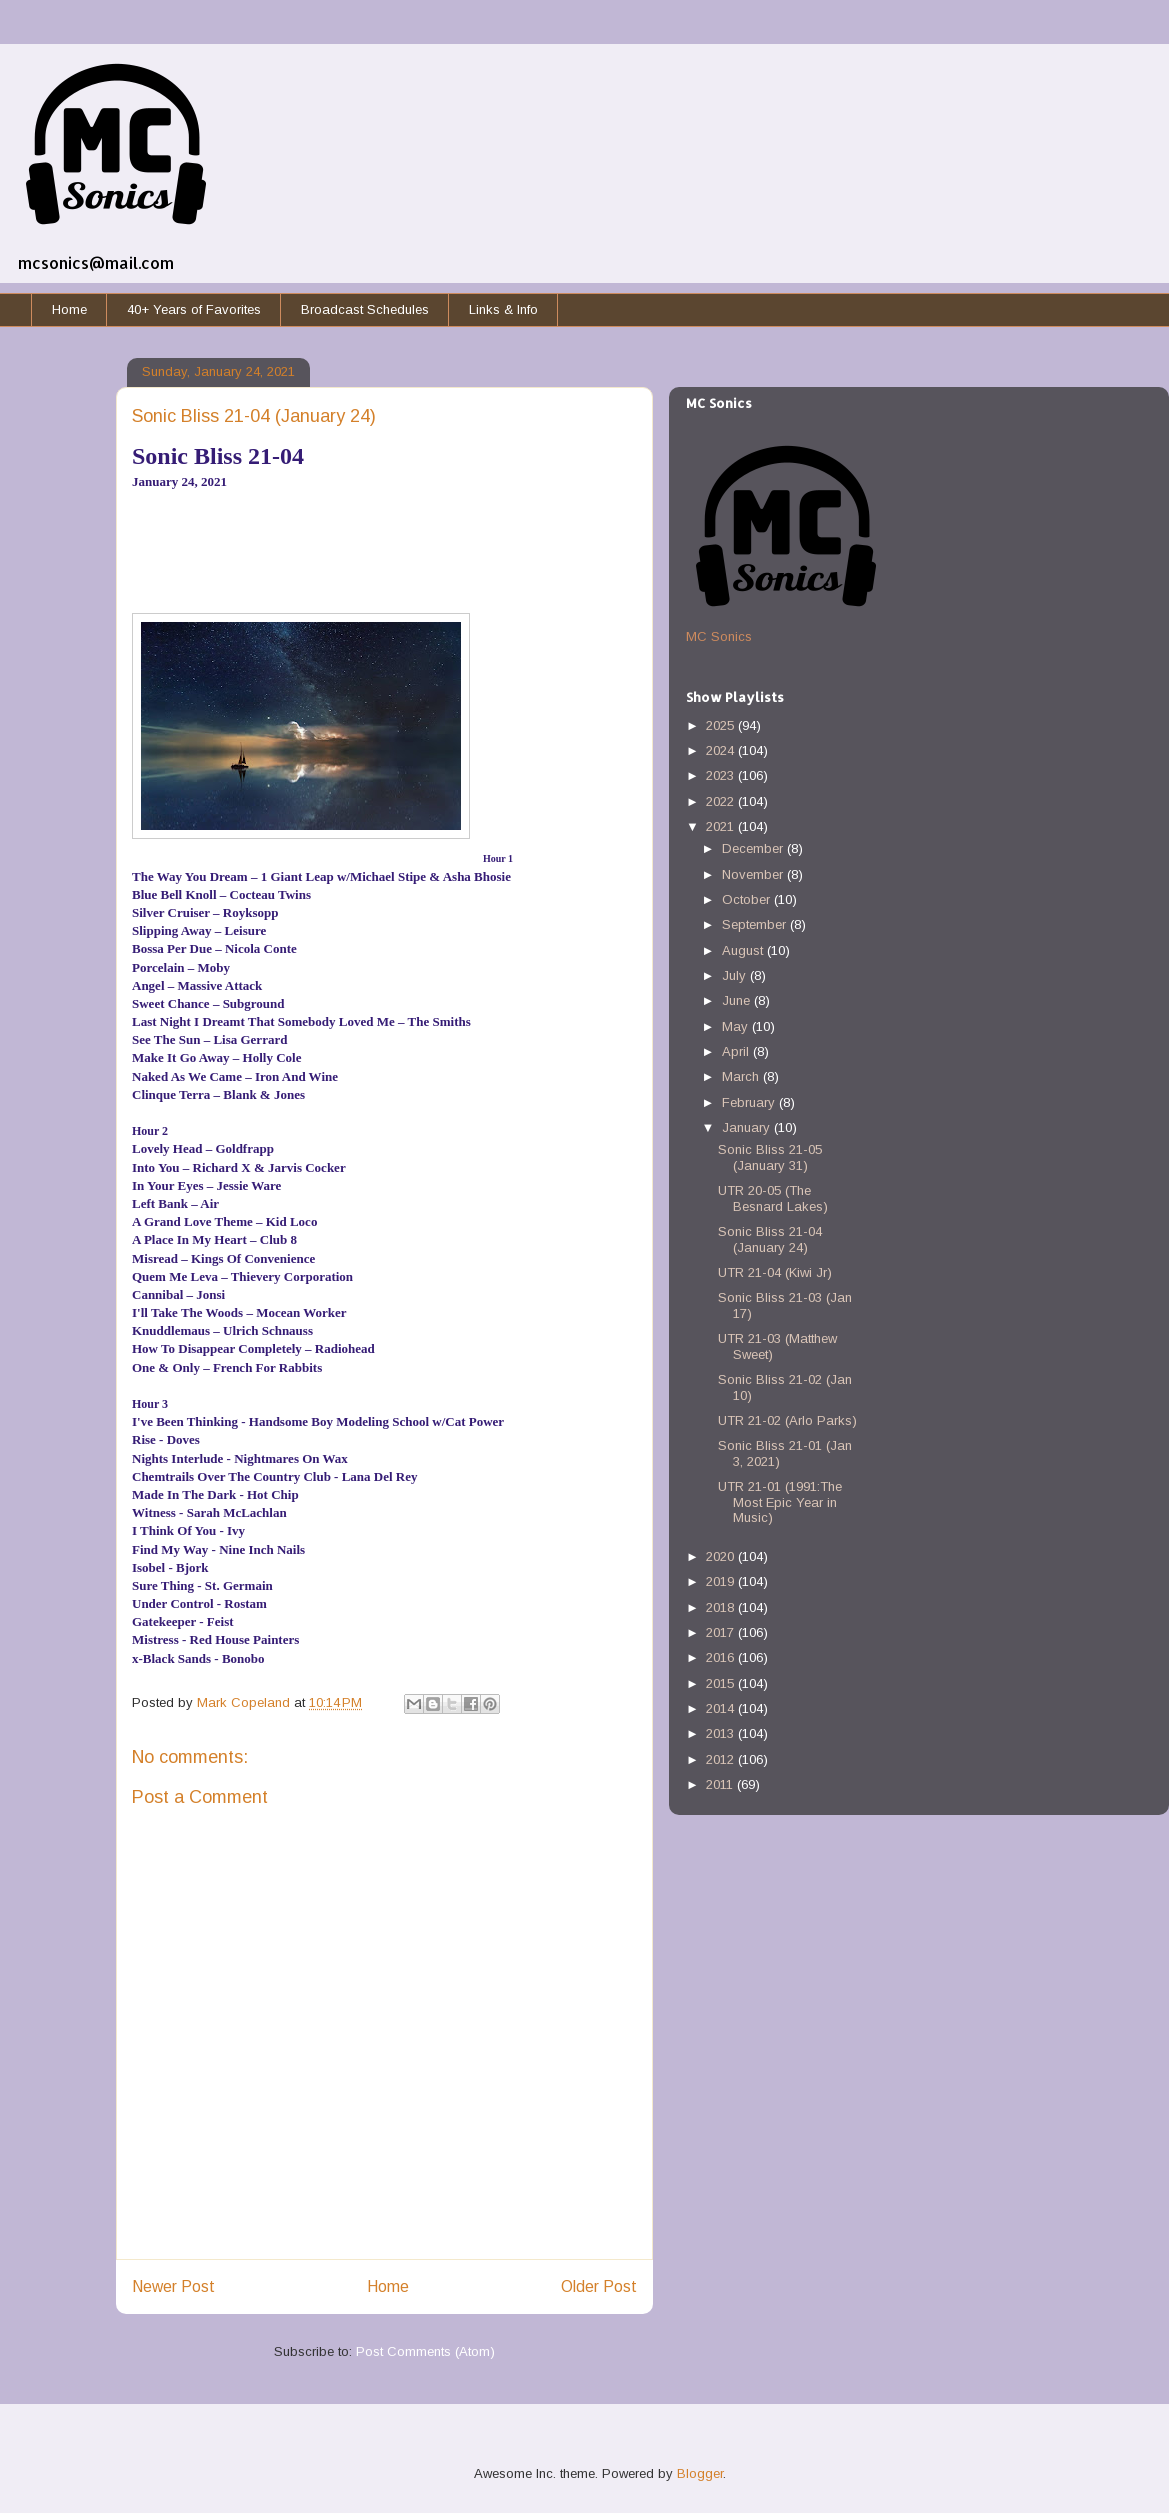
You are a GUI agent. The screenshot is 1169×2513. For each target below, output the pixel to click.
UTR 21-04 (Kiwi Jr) (775, 1272)
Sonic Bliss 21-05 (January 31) (770, 1157)
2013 (722, 1733)
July (736, 975)
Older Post (599, 2286)
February (750, 1102)
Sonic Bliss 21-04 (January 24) (770, 1239)
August (744, 950)
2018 (722, 1607)
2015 (722, 1683)
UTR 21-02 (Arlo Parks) (787, 1420)
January (748, 1127)
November (754, 874)
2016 (722, 1657)
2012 (722, 1759)
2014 (722, 1708)
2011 (721, 1784)
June (738, 1000)
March (742, 1076)
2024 (722, 750)
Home (69, 309)
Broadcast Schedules (365, 309)
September (756, 924)
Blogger (700, 2473)
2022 (722, 801)
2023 (722, 775)
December (754, 848)
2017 (722, 1632)
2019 (722, 1581)
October (748, 899)
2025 (722, 725)
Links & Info (503, 309)
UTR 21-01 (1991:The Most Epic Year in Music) (780, 1502)
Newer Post (173, 2286)
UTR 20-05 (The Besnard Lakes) (773, 1198)
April (737, 1051)
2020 (722, 1556)
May (737, 1026)
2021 (722, 826)
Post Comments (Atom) (425, 2351)
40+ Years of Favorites (194, 309)
